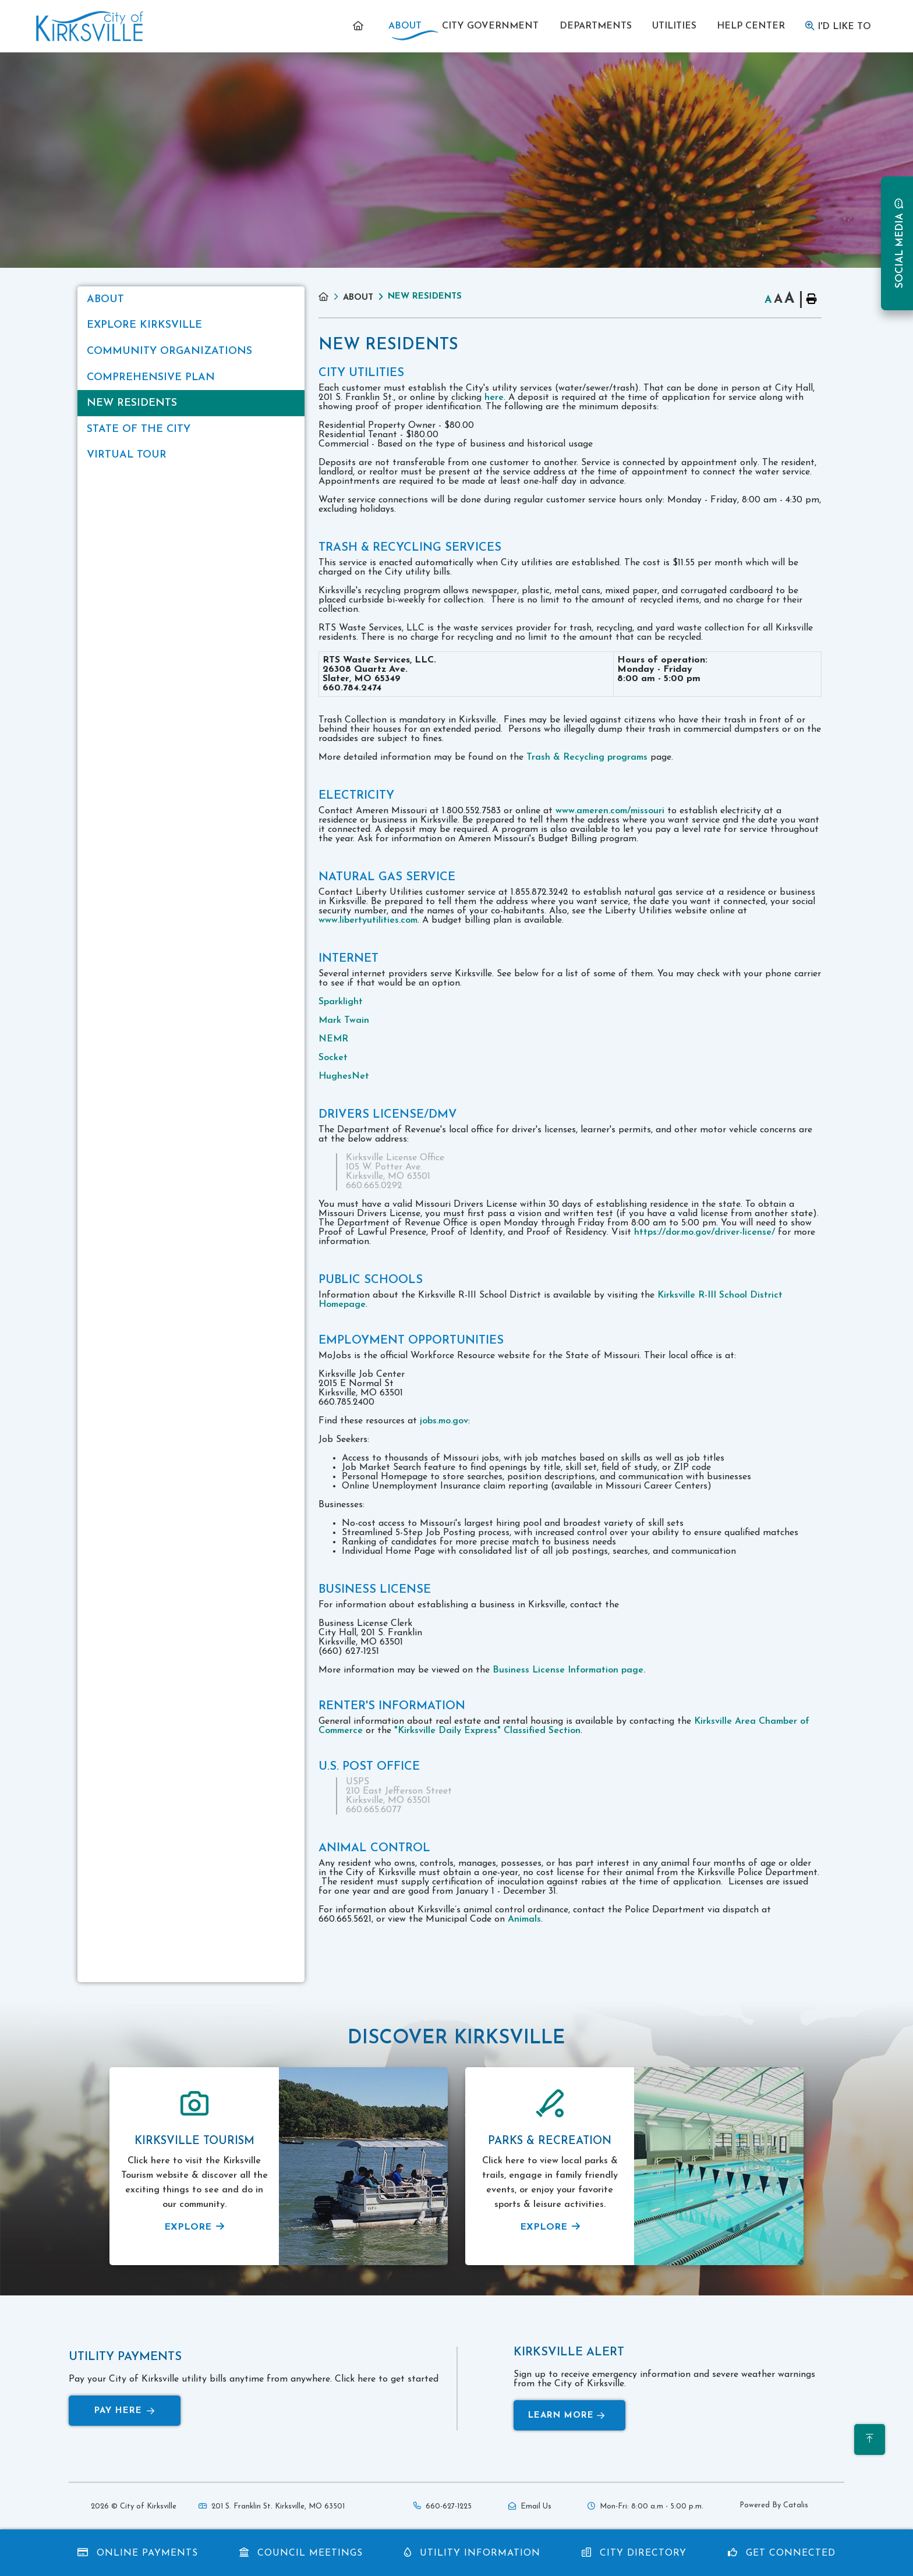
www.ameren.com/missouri (609, 811)
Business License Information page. (569, 1670)
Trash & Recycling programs (586, 757)
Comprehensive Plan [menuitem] (151, 377)
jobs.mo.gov (444, 1421)
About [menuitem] (105, 299)
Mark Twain (344, 1020)
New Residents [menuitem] (132, 403)
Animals (524, 1919)
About (358, 297)
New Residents (425, 296)
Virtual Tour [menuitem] (127, 454)
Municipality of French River (89, 26)
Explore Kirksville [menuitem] (144, 325)
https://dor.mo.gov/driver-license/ (704, 1232)
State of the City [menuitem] (138, 429)
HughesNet (344, 1076)
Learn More (566, 2415)
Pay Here (124, 2411)
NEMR (333, 1039)
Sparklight (341, 1002)
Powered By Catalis (773, 2505)
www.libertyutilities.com (368, 920)
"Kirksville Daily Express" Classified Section (487, 1730)
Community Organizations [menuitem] (169, 351)
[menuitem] (360, 26)
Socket (333, 1057)
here (494, 397)
